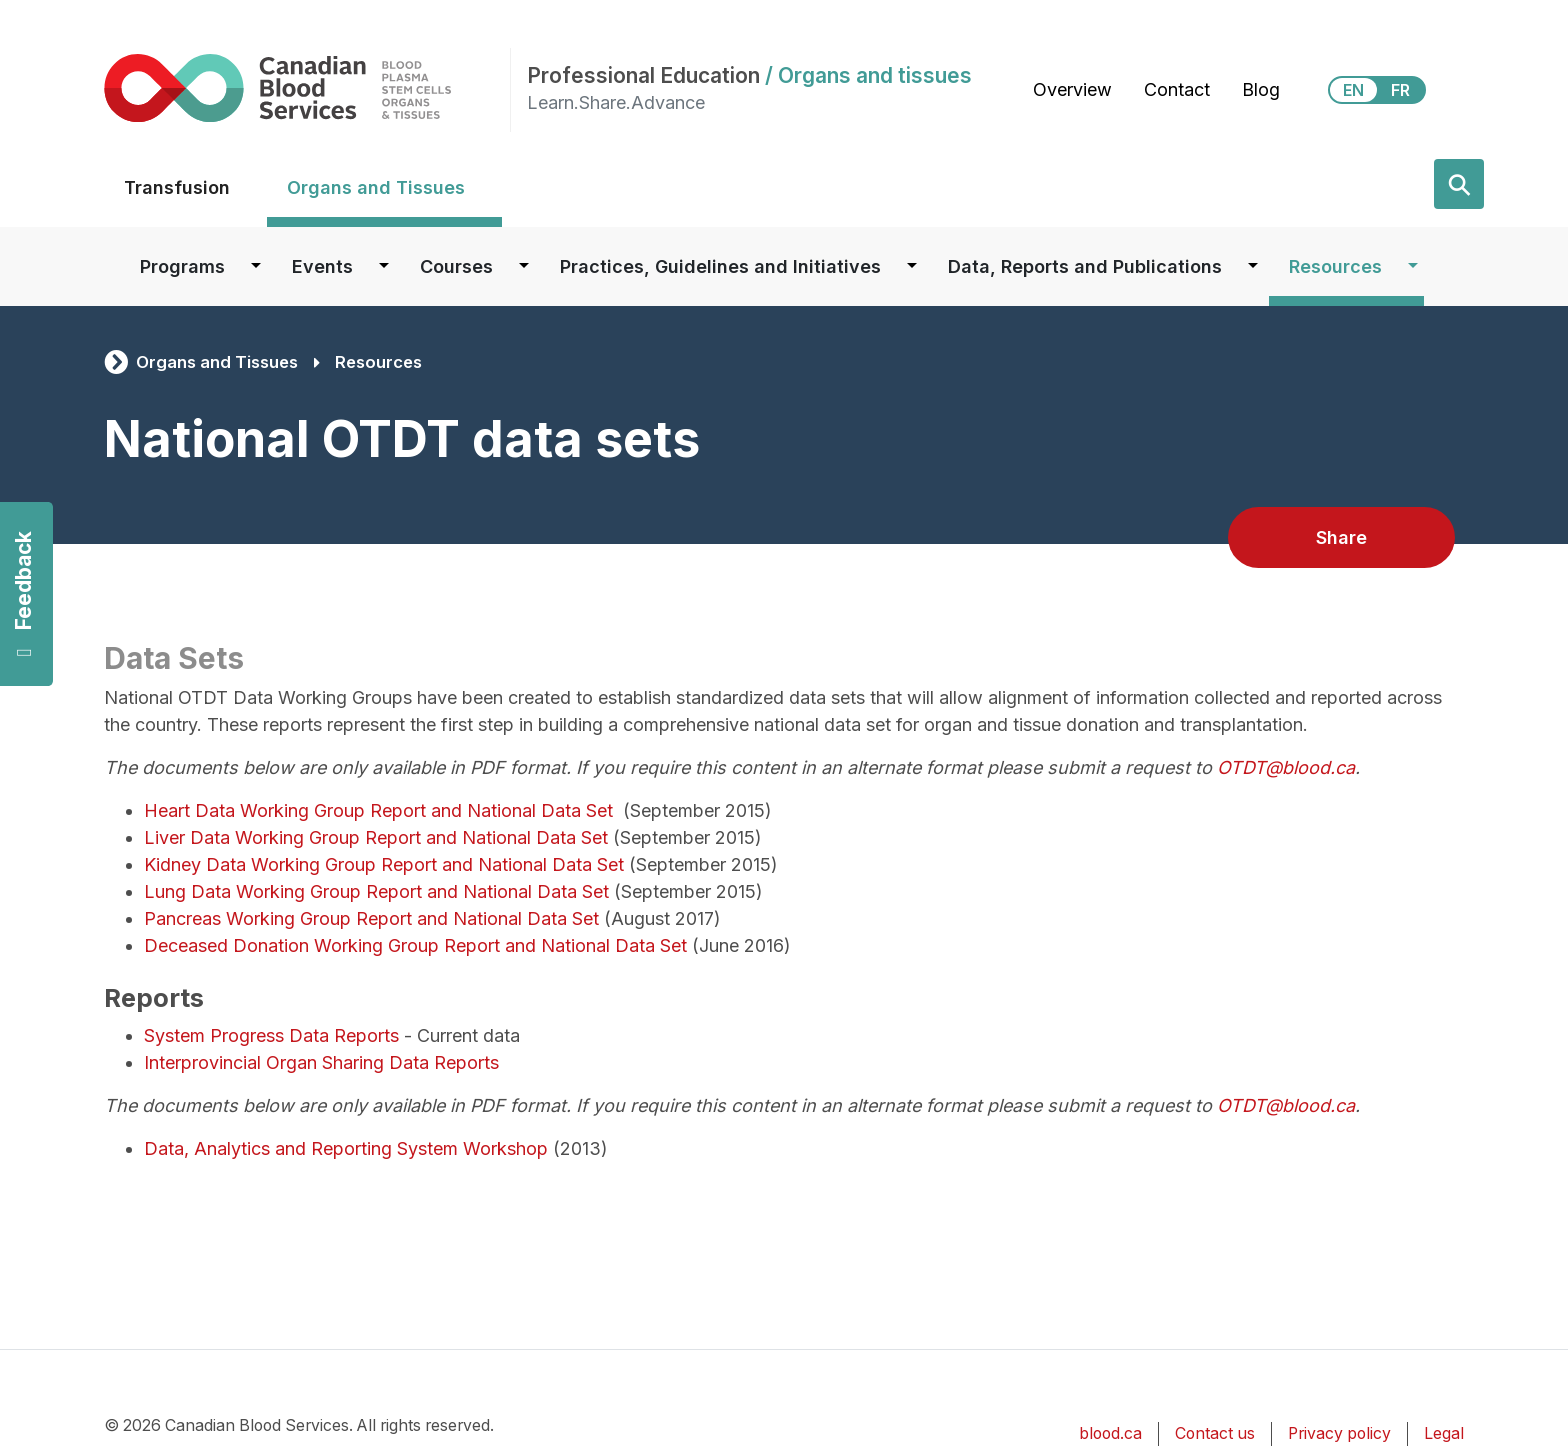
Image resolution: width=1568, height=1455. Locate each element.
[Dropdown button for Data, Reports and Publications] (1253, 266)
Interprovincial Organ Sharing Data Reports (321, 1062)
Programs (182, 266)
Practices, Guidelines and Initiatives (720, 266)
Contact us (1215, 1433)
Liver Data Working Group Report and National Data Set (378, 837)
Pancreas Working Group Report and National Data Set (374, 918)
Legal (1444, 1433)
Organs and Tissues (376, 187)
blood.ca (1110, 1433)
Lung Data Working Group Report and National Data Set (379, 891)
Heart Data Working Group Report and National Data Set (381, 810)
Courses (456, 266)
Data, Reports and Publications (1085, 266)
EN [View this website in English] (1353, 90)
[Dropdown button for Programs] (256, 266)
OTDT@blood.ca (1286, 767)
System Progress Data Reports (271, 1035)
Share (1341, 537)
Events (322, 266)
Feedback (23, 594)
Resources (1335, 266)
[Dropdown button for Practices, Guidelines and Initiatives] (912, 266)
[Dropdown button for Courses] (524, 266)
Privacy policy (1339, 1433)
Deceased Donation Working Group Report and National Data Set (415, 945)
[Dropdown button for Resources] (1413, 266)
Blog (1261, 89)
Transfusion (177, 187)
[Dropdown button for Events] (384, 266)
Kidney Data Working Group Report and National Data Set (386, 864)
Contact (1177, 89)
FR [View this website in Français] (1400, 90)
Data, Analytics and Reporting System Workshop (346, 1148)
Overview (1072, 89)
